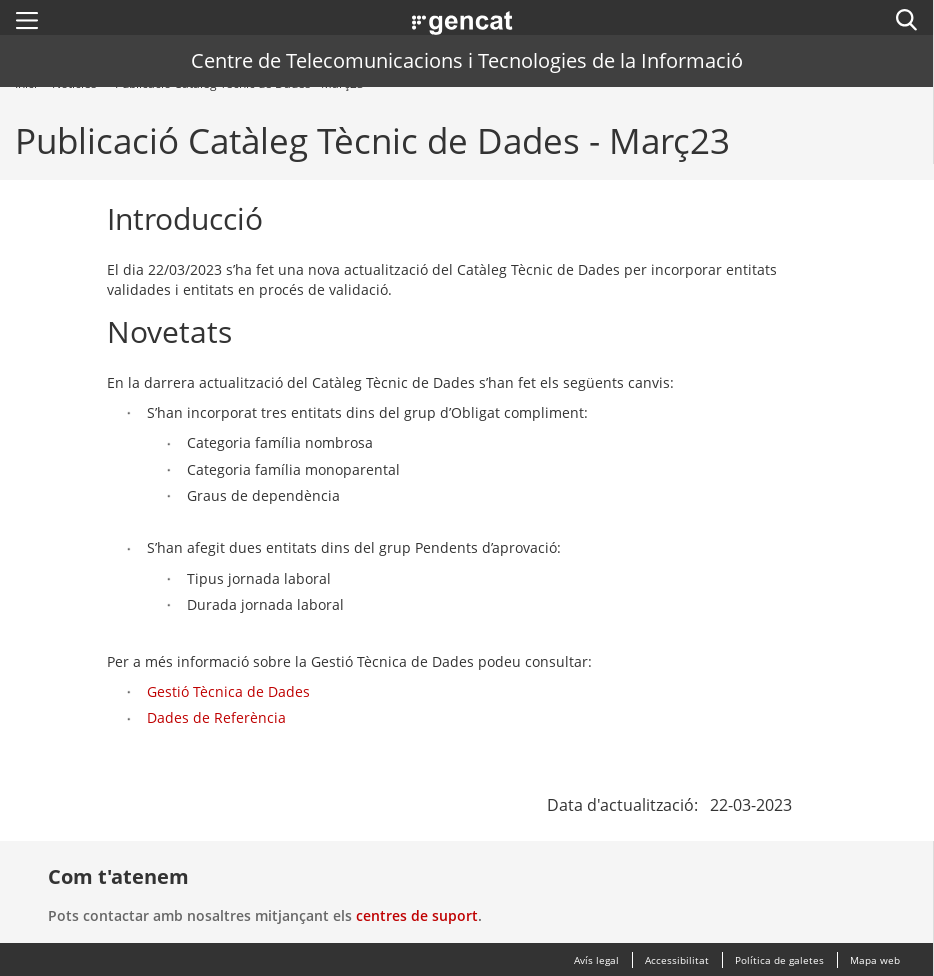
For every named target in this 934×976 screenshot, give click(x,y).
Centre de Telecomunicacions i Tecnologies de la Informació (467, 60)
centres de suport (417, 915)
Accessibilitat (677, 960)
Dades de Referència (216, 717)
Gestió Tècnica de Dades (228, 691)
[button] (27, 20)
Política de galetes (779, 960)
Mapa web (875, 960)
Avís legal (596, 960)
